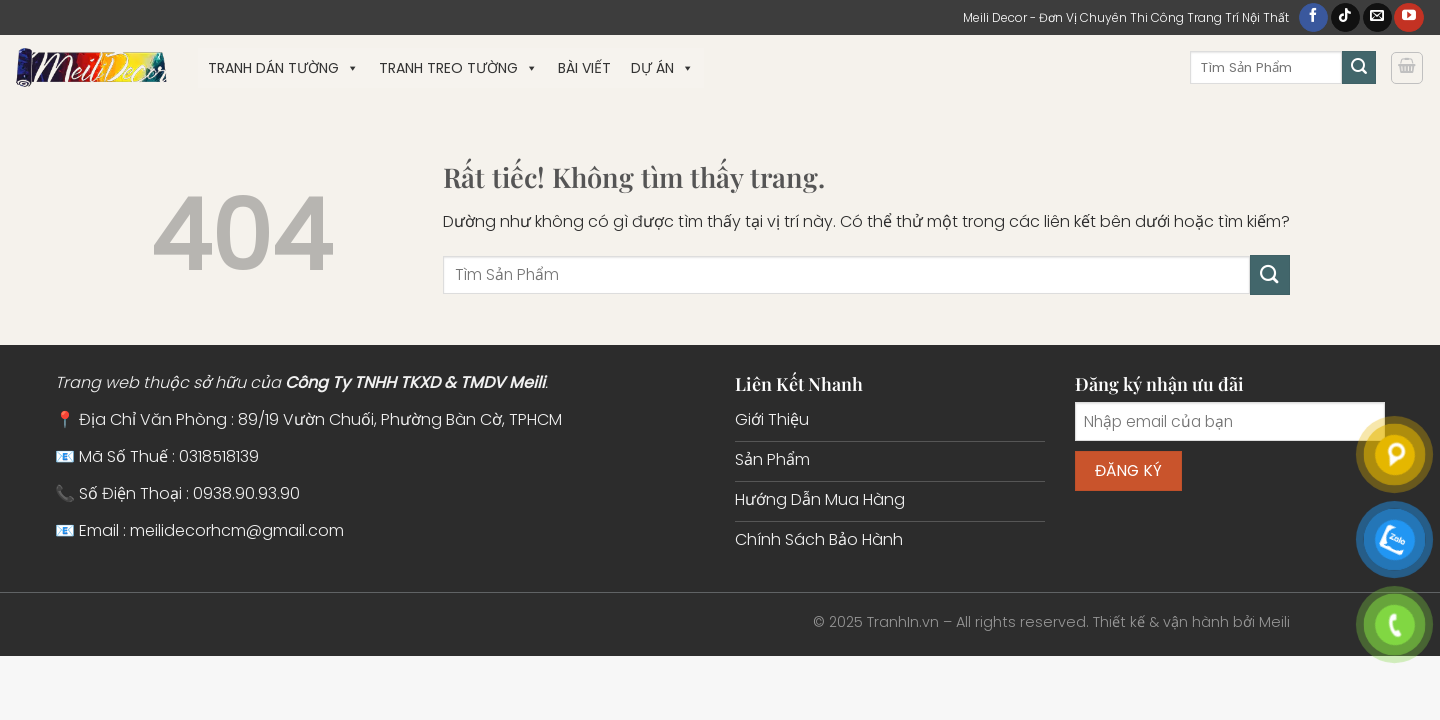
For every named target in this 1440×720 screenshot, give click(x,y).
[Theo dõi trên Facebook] (1313, 18)
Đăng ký (1129, 470)
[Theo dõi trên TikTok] (1345, 18)
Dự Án (662, 68)
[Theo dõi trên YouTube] (1408, 18)
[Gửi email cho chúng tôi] (1377, 18)
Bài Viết (584, 68)
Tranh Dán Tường (283, 68)
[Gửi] (1359, 68)
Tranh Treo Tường (458, 68)
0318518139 (219, 456)
